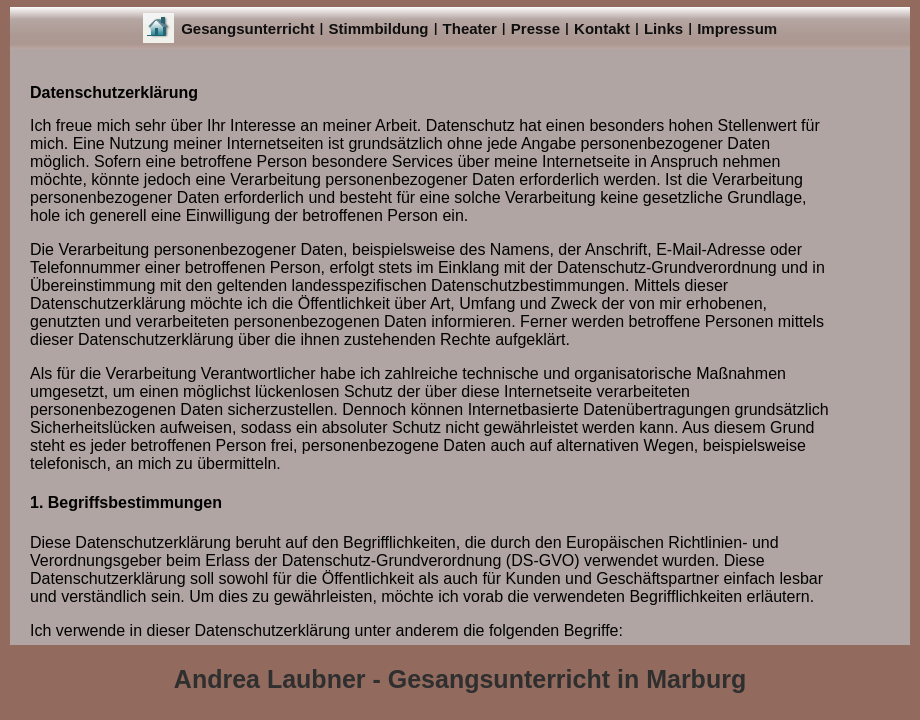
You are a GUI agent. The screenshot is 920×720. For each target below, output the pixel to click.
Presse (535, 28)
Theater (470, 28)
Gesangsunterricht (247, 28)
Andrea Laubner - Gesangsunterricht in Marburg (460, 679)
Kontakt (602, 28)
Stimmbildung (379, 28)
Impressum (737, 28)
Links (663, 28)
